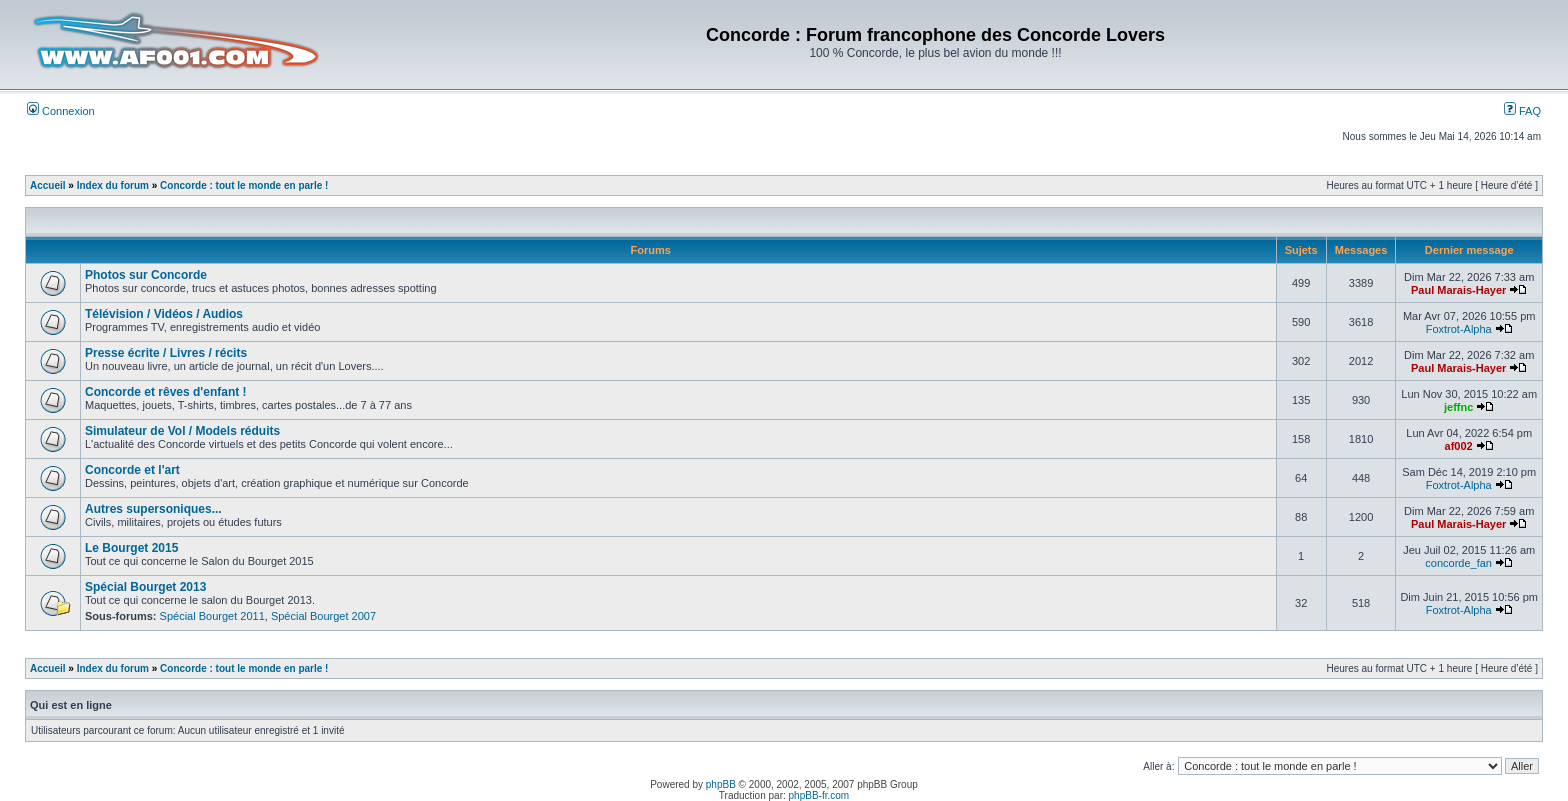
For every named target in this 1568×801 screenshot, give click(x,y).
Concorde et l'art (132, 470)
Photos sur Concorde (146, 275)
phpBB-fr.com (819, 795)
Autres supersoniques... (153, 509)
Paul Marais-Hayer (1458, 290)
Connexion (61, 111)
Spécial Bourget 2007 (323, 616)
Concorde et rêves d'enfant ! (166, 392)
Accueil (48, 185)
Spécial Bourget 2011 (212, 616)
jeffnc (1458, 407)
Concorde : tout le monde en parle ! (244, 185)
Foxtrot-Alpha (1459, 329)
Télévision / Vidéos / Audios (164, 314)
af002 (1459, 446)
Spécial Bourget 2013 (145, 587)
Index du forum (113, 185)
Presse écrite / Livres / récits (166, 353)
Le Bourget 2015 (131, 548)
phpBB (721, 784)
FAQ (1522, 111)
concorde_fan (1458, 563)
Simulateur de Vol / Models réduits (182, 431)
